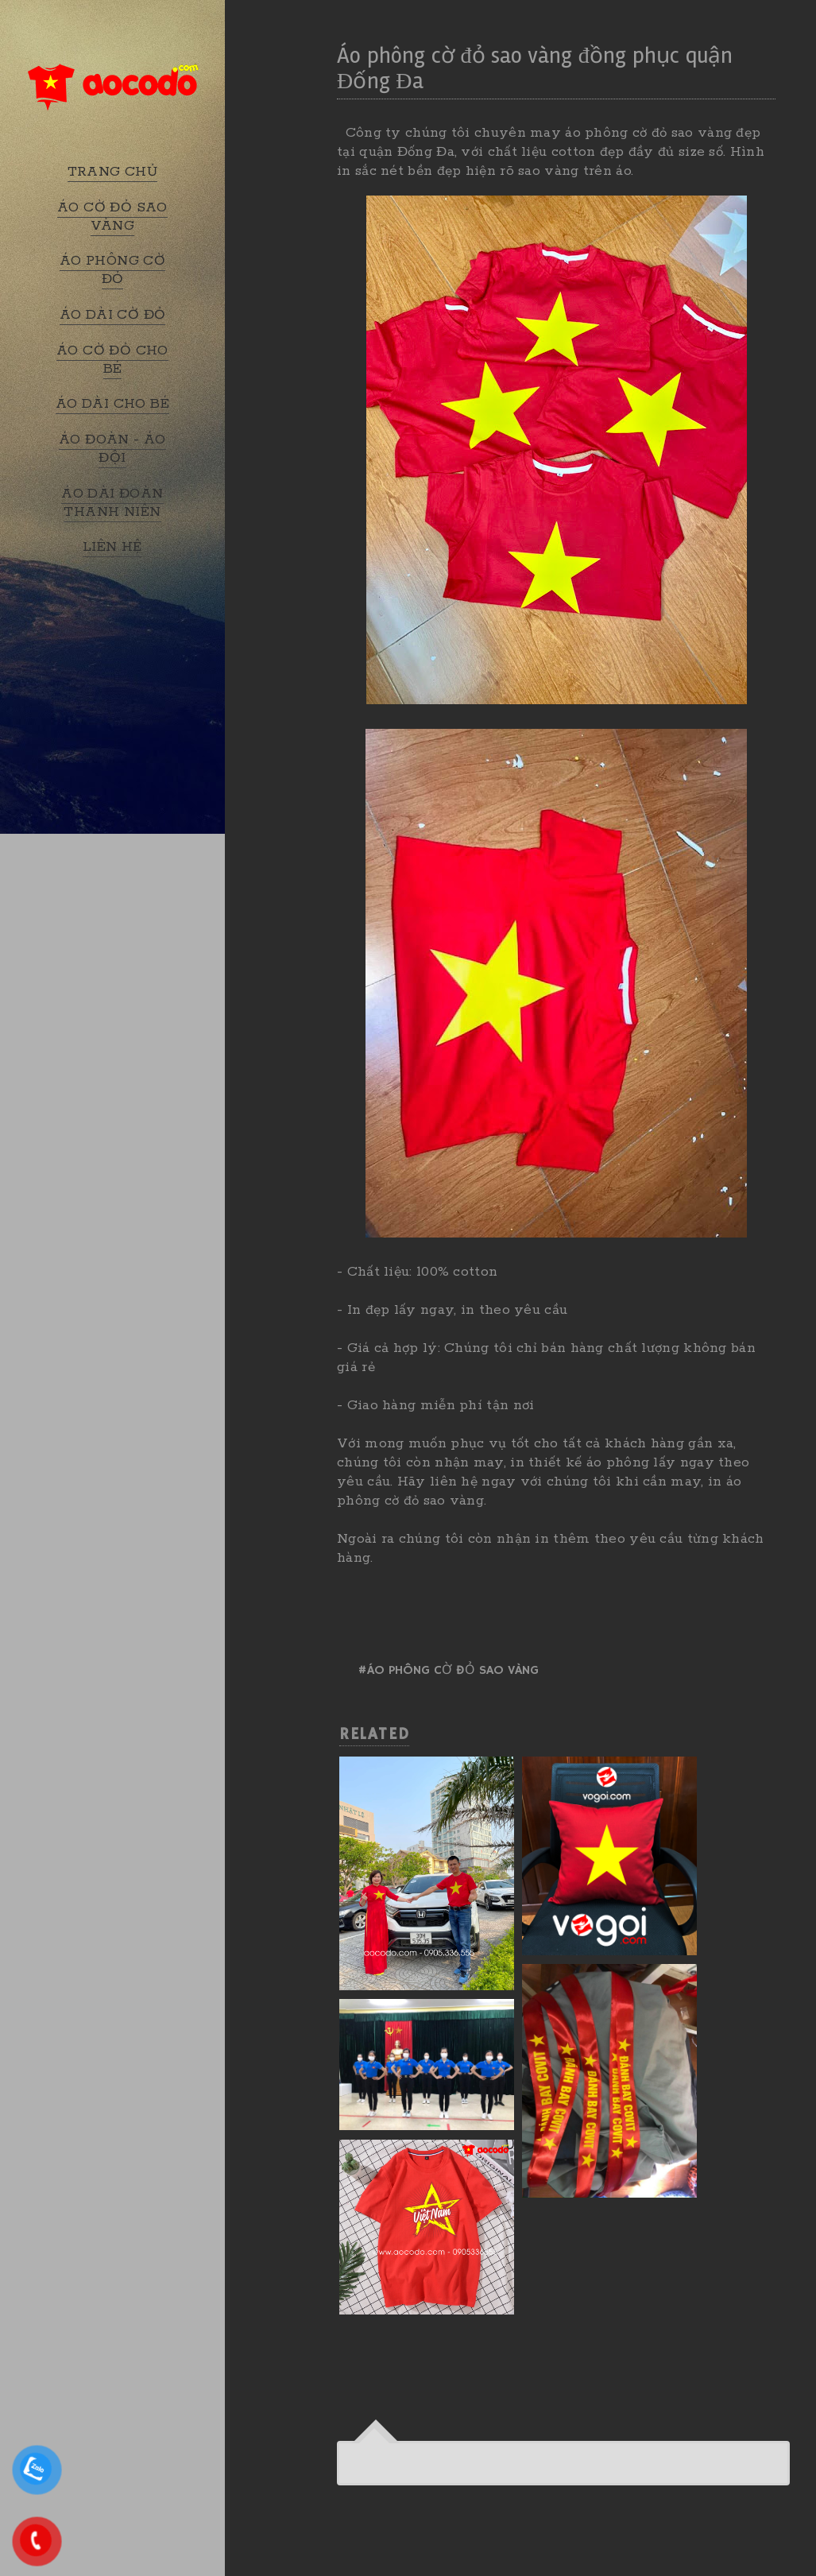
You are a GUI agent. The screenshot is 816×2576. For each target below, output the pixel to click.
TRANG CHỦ (113, 171)
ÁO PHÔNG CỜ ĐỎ (112, 270)
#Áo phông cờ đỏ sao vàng (448, 1671)
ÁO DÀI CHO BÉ (112, 404)
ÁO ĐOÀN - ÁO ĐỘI (112, 449)
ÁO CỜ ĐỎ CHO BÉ (112, 360)
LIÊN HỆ (112, 547)
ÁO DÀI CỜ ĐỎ (113, 314)
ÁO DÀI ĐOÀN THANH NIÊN (112, 503)
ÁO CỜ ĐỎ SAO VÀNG (112, 216)
